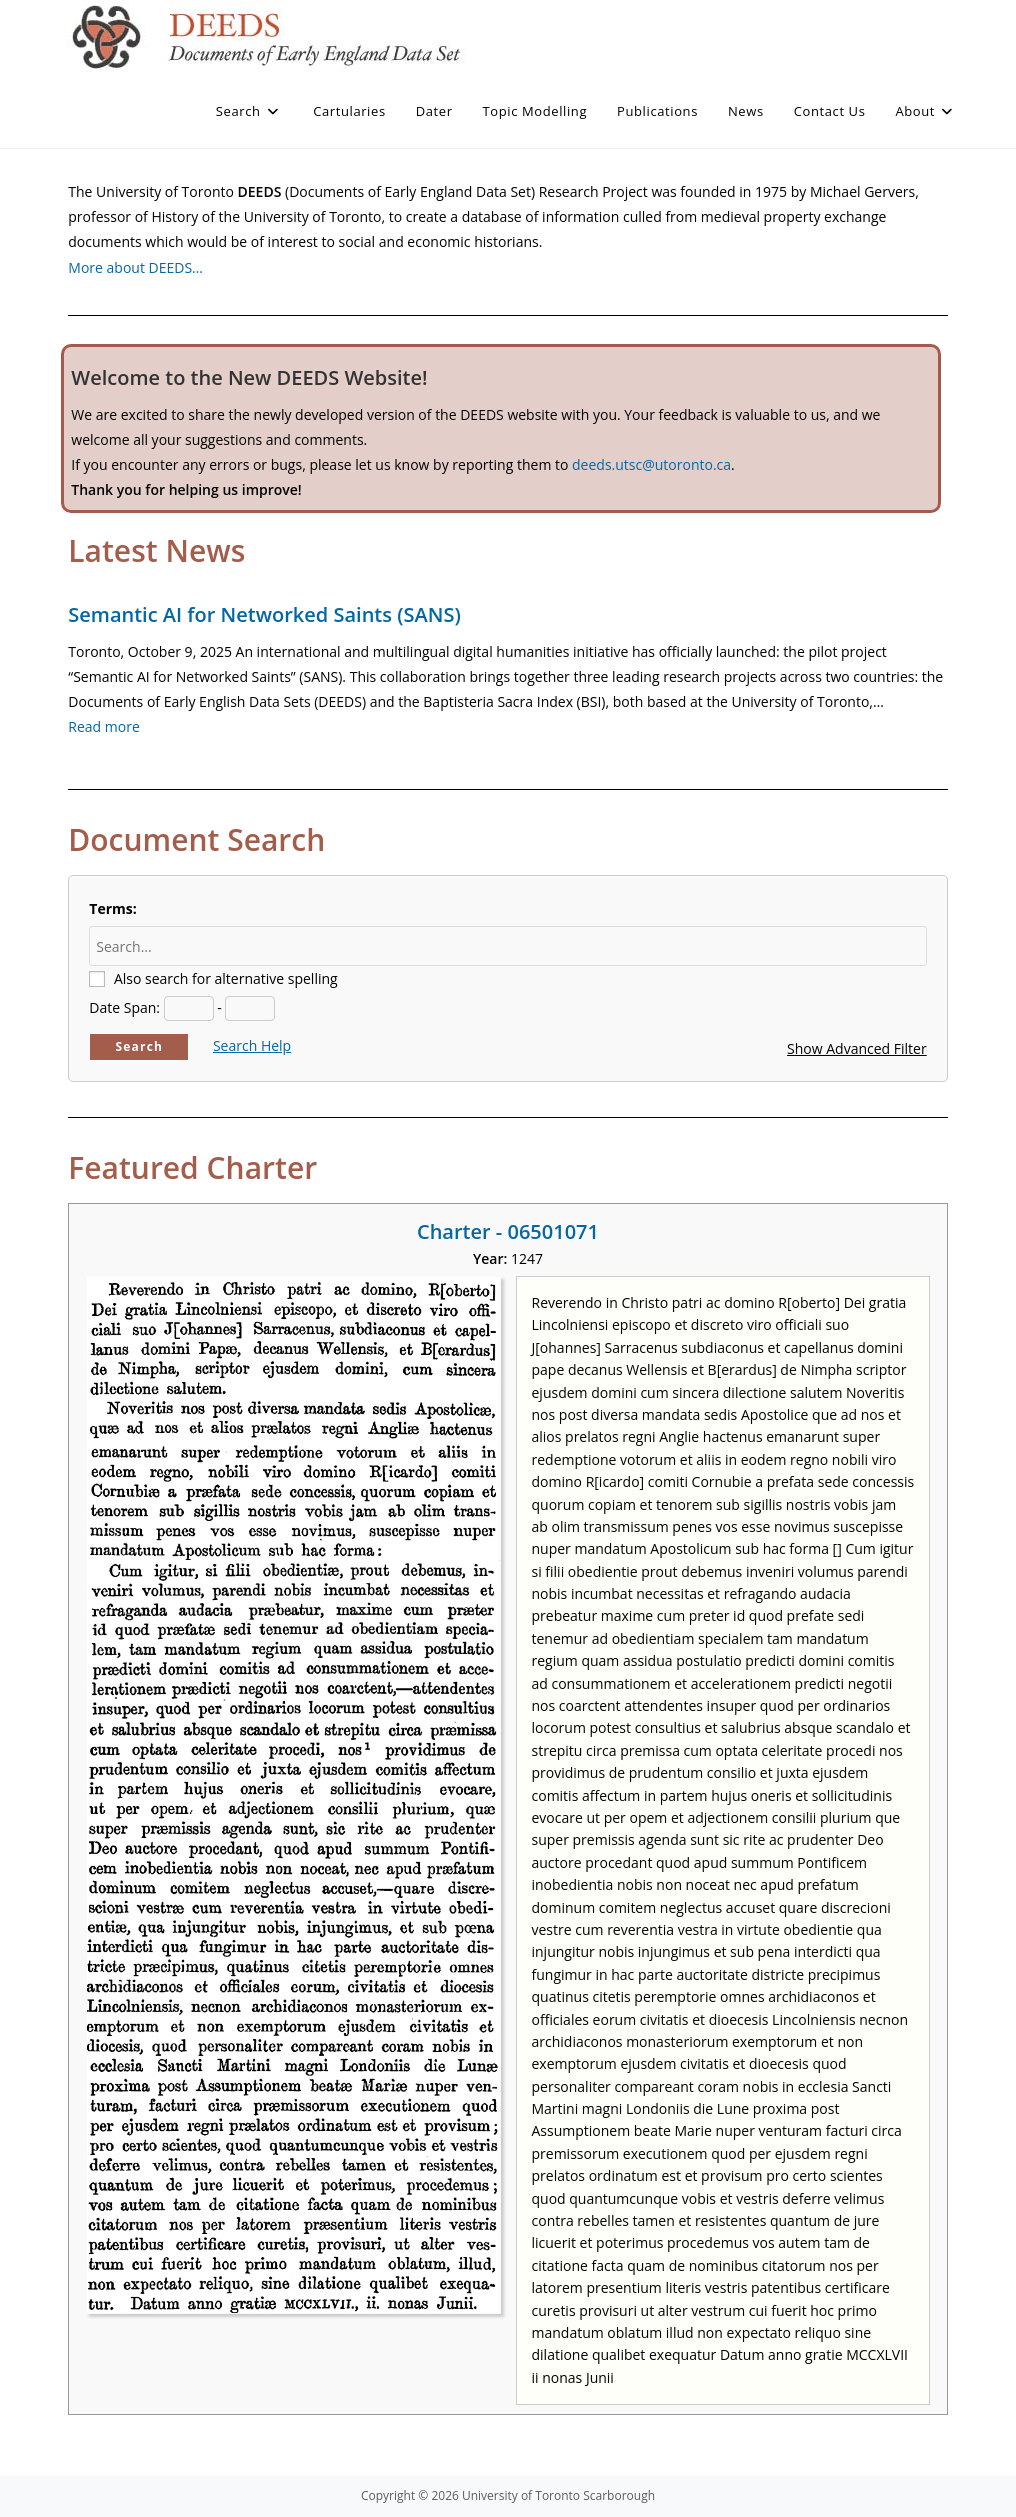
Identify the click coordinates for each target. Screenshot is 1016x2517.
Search (139, 1046)
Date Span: (124, 1007)
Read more (103, 726)
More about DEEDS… (135, 267)
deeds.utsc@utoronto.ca (651, 464)
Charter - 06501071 (508, 1231)
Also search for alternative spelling (226, 978)
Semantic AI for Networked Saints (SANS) (264, 614)
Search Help (252, 1045)
